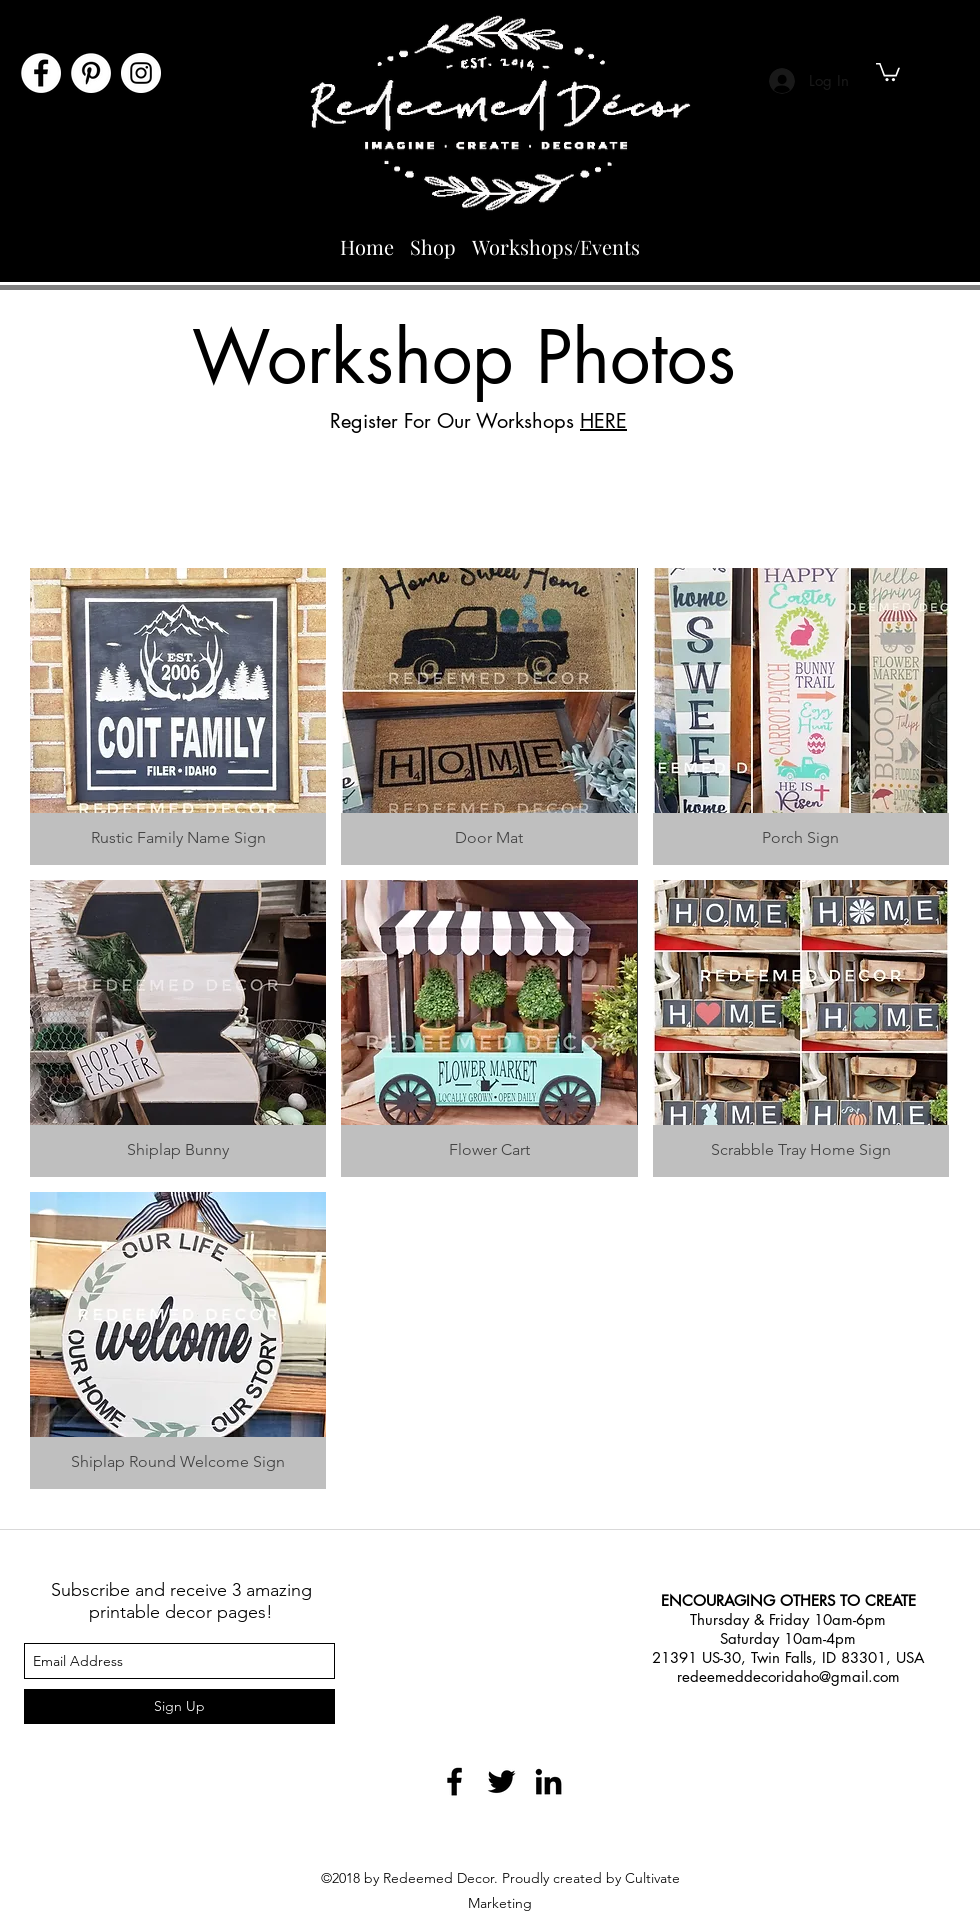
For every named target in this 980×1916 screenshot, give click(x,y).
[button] (888, 71)
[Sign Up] (179, 1706)
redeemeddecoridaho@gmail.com (788, 1676)
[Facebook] (41, 73)
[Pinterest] (91, 73)
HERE (603, 421)
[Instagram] (141, 73)
